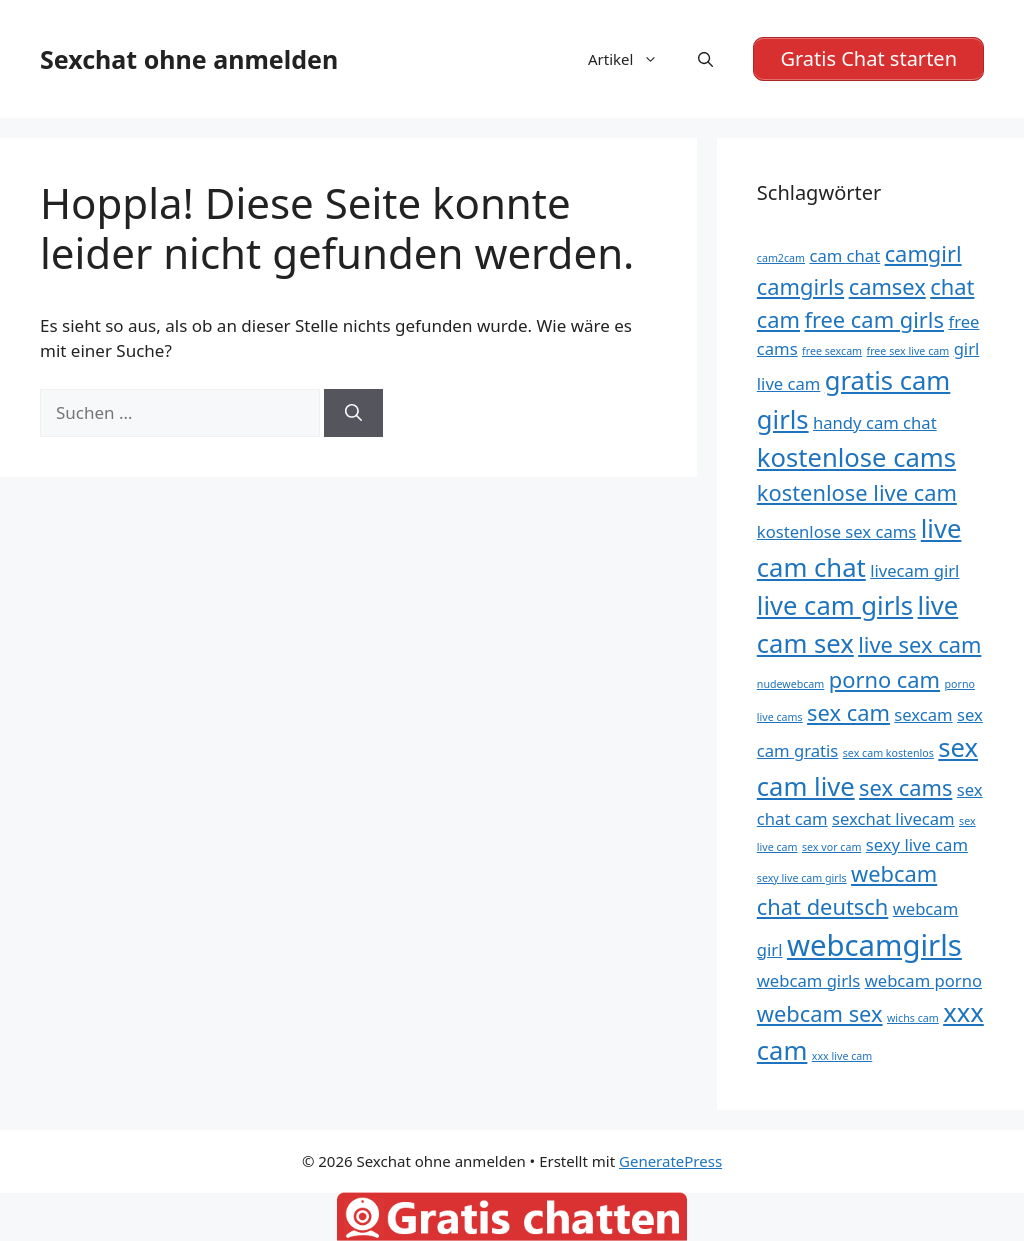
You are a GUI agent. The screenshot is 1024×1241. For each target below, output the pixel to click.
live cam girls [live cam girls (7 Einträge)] (835, 605)
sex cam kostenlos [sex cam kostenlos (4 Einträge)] (888, 753)
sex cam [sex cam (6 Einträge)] (848, 712)
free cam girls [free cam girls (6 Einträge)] (874, 319)
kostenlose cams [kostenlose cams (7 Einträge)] (856, 457)
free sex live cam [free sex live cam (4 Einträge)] (908, 351)
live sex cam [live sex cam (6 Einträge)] (919, 644)
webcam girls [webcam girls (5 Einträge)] (808, 980)
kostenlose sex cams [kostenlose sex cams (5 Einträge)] (837, 531)
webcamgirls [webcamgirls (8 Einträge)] (874, 945)
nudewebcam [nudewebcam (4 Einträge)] (791, 684)
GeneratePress (670, 1161)
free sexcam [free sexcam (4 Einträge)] (832, 351)
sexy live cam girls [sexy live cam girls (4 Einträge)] (802, 878)
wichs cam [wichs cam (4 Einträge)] (913, 1018)
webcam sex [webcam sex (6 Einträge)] (820, 1013)
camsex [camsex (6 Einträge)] (887, 286)
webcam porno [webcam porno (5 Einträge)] (923, 980)
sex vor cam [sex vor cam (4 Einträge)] (831, 847)
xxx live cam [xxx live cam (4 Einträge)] (842, 1056)
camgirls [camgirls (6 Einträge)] (800, 286)
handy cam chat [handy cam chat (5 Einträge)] (875, 422)
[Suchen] (353, 413)
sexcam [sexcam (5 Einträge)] (923, 714)
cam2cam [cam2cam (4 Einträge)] (781, 258)
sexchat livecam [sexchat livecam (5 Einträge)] (893, 818)
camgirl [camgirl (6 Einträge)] (923, 253)
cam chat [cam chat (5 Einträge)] (844, 255)
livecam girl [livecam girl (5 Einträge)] (914, 570)
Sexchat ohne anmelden (189, 59)
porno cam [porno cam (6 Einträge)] (884, 679)
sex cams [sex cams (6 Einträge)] (905, 787)
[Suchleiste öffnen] (705, 59)
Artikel (633, 59)
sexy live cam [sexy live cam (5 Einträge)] (917, 844)
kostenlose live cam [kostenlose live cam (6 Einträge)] (857, 492)
